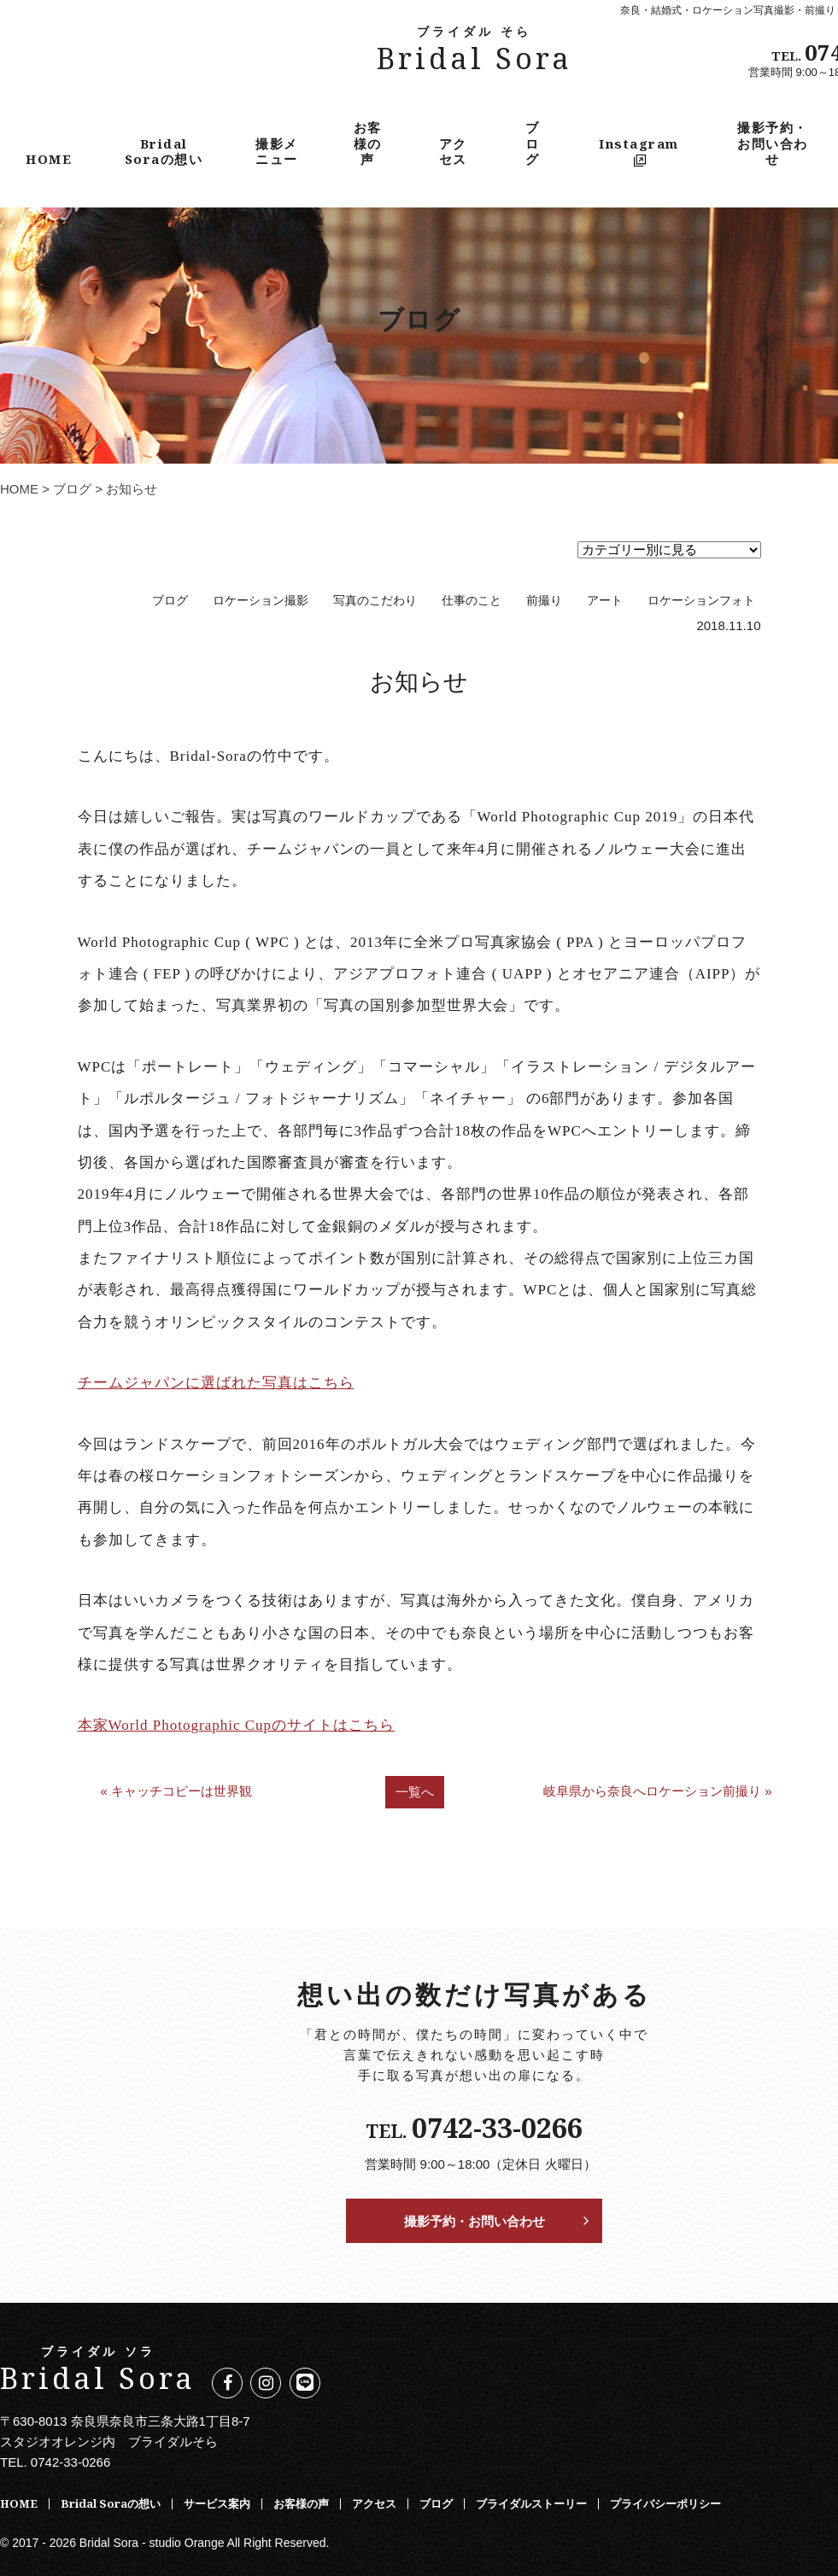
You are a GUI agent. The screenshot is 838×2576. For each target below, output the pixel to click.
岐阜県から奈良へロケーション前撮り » (657, 1791)
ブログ (532, 143)
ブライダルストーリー (531, 2503)
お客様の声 (368, 143)
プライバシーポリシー (665, 2503)
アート (605, 600)
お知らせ (419, 680)
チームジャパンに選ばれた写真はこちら (216, 1383)
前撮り (544, 600)
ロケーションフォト (701, 600)
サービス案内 (217, 2503)
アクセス (453, 151)
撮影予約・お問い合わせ (772, 143)
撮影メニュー (276, 151)
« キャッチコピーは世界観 (176, 1791)
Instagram (639, 150)
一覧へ (415, 1792)
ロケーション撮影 (260, 600)
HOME (49, 158)
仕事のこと (471, 600)
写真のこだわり (375, 600)
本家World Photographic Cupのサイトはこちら (237, 1725)
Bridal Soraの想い (164, 151)
